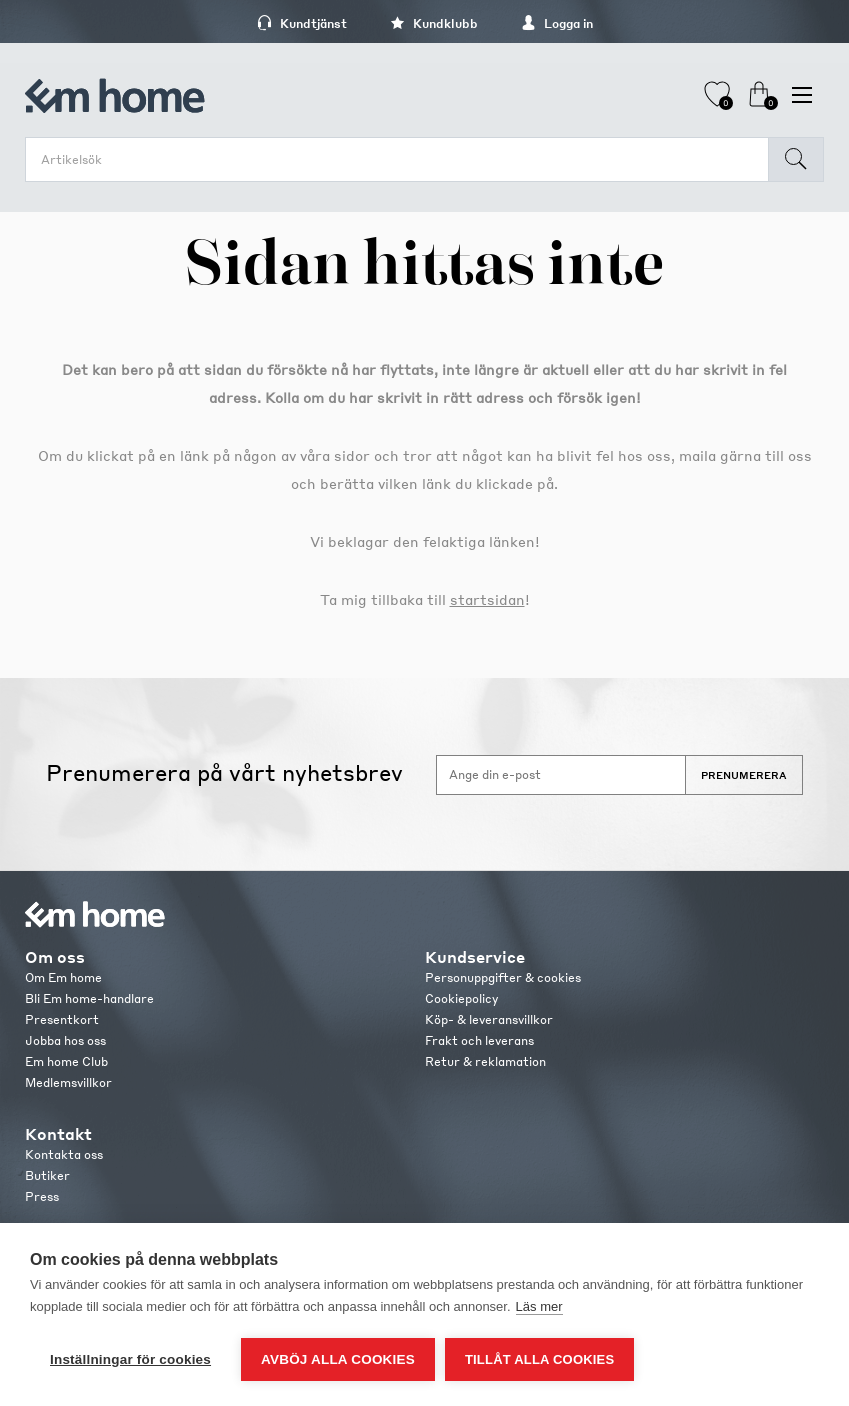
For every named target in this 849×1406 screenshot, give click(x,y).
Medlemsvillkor (68, 1082)
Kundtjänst (302, 23)
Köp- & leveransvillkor (489, 1019)
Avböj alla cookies (338, 1359)
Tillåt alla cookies (539, 1359)
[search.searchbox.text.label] (402, 159)
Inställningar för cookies (130, 1359)
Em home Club (66, 1061)
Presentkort (62, 1019)
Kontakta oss (64, 1154)
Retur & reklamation (485, 1061)
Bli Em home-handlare (89, 998)
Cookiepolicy (461, 998)
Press (42, 1196)
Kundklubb (434, 23)
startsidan (487, 599)
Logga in (557, 23)
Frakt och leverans (479, 1040)
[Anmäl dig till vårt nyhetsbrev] (561, 775)
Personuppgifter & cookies (503, 977)
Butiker (47, 1175)
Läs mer (539, 1306)
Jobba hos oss (65, 1040)
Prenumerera (744, 775)
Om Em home (63, 977)
